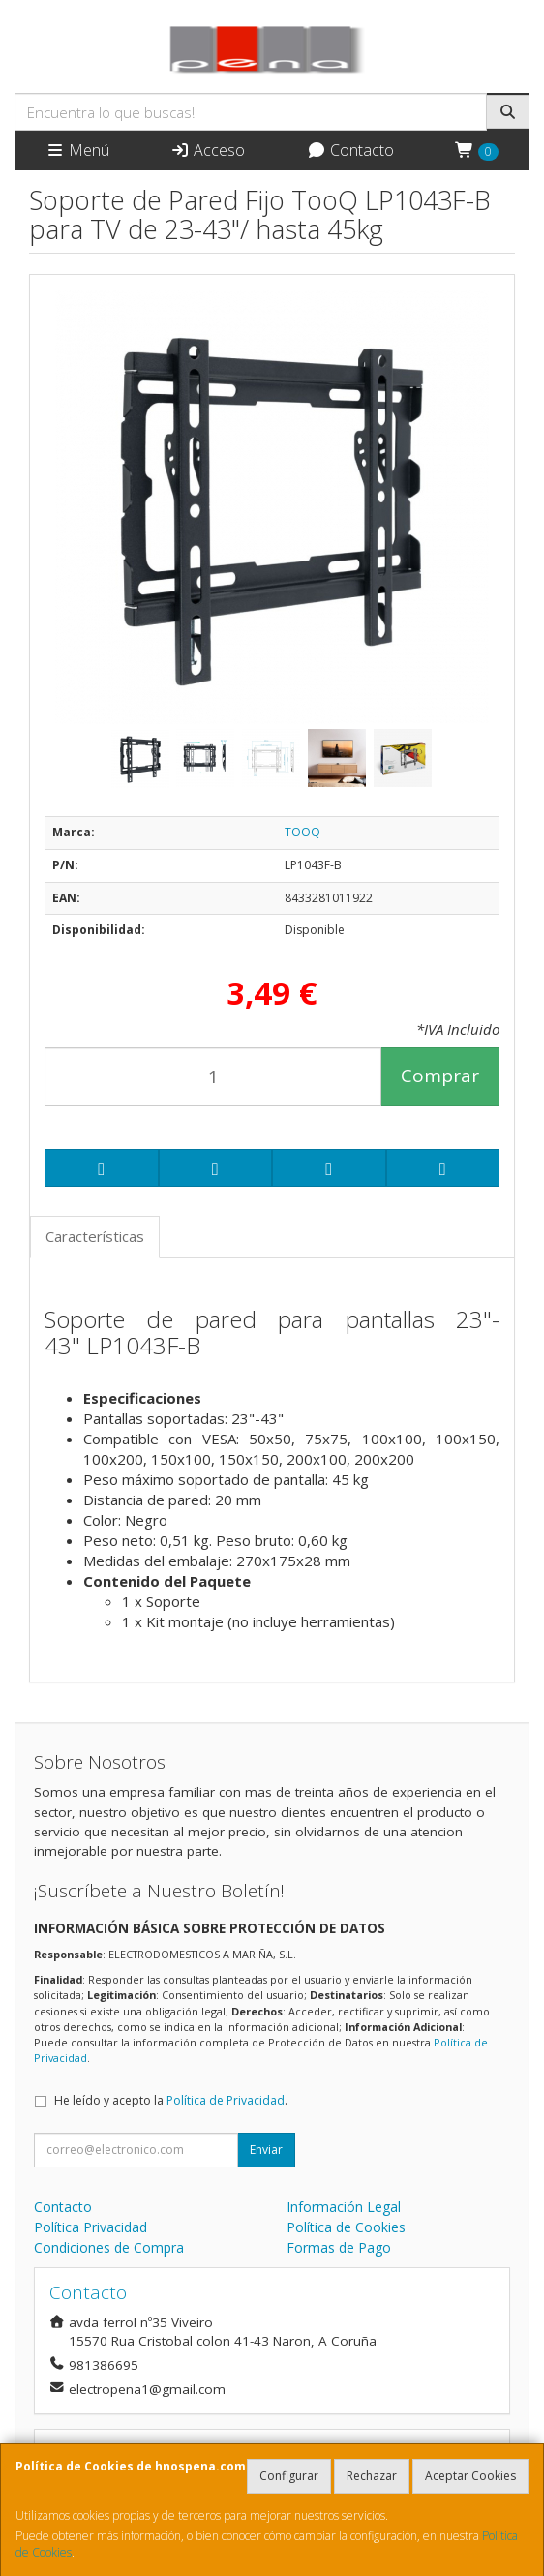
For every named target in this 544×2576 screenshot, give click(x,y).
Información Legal (344, 2206)
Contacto (350, 150)
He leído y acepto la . (170, 2100)
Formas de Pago (339, 2247)
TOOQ (302, 832)
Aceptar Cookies (470, 2476)
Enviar (266, 2149)
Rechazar (372, 2476)
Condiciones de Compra (109, 2247)
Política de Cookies (346, 2227)
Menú (77, 150)
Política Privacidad (90, 2227)
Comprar (440, 1075)
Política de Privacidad (225, 2100)
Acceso (207, 150)
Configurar (288, 2476)
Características (94, 1236)
